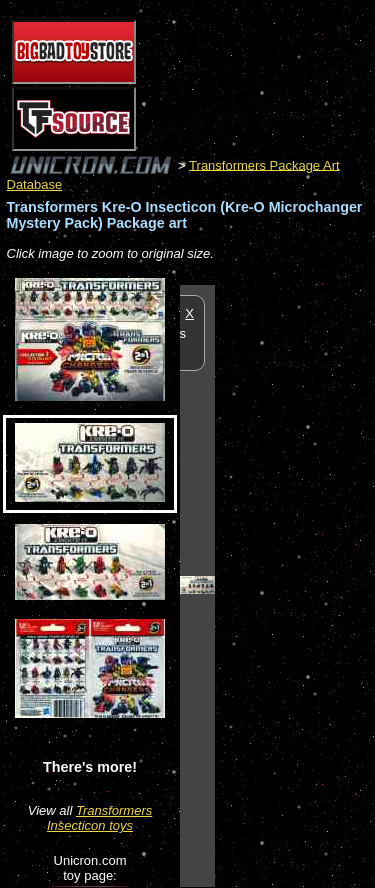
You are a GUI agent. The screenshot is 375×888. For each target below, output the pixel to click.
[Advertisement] (295, 585)
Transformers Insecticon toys (99, 818)
